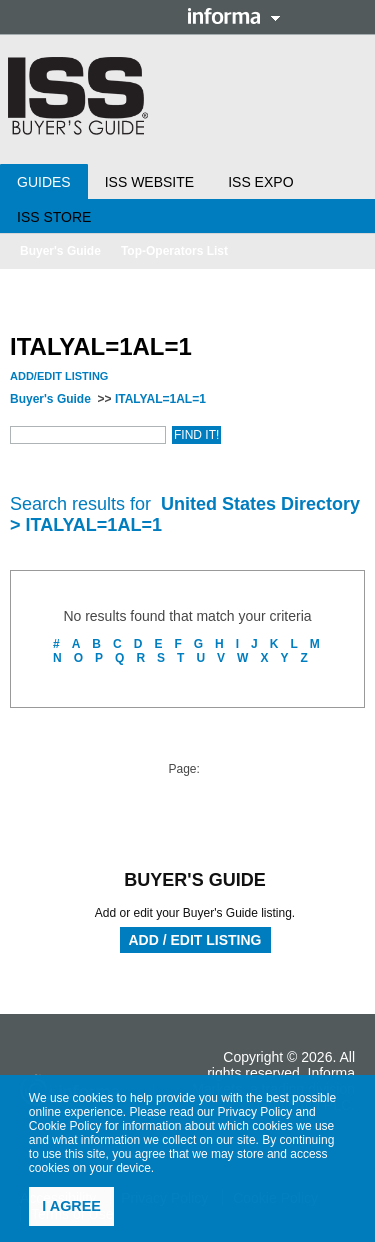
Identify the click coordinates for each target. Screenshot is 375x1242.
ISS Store (54, 217)
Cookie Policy (65, 1126)
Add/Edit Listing (59, 376)
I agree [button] (71, 1206)
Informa (234, 16)
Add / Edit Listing (195, 940)
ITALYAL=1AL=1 (160, 399)
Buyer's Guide (60, 251)
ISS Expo (260, 182)
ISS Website (149, 182)
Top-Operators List (174, 251)
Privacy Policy (255, 1112)
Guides (44, 182)
